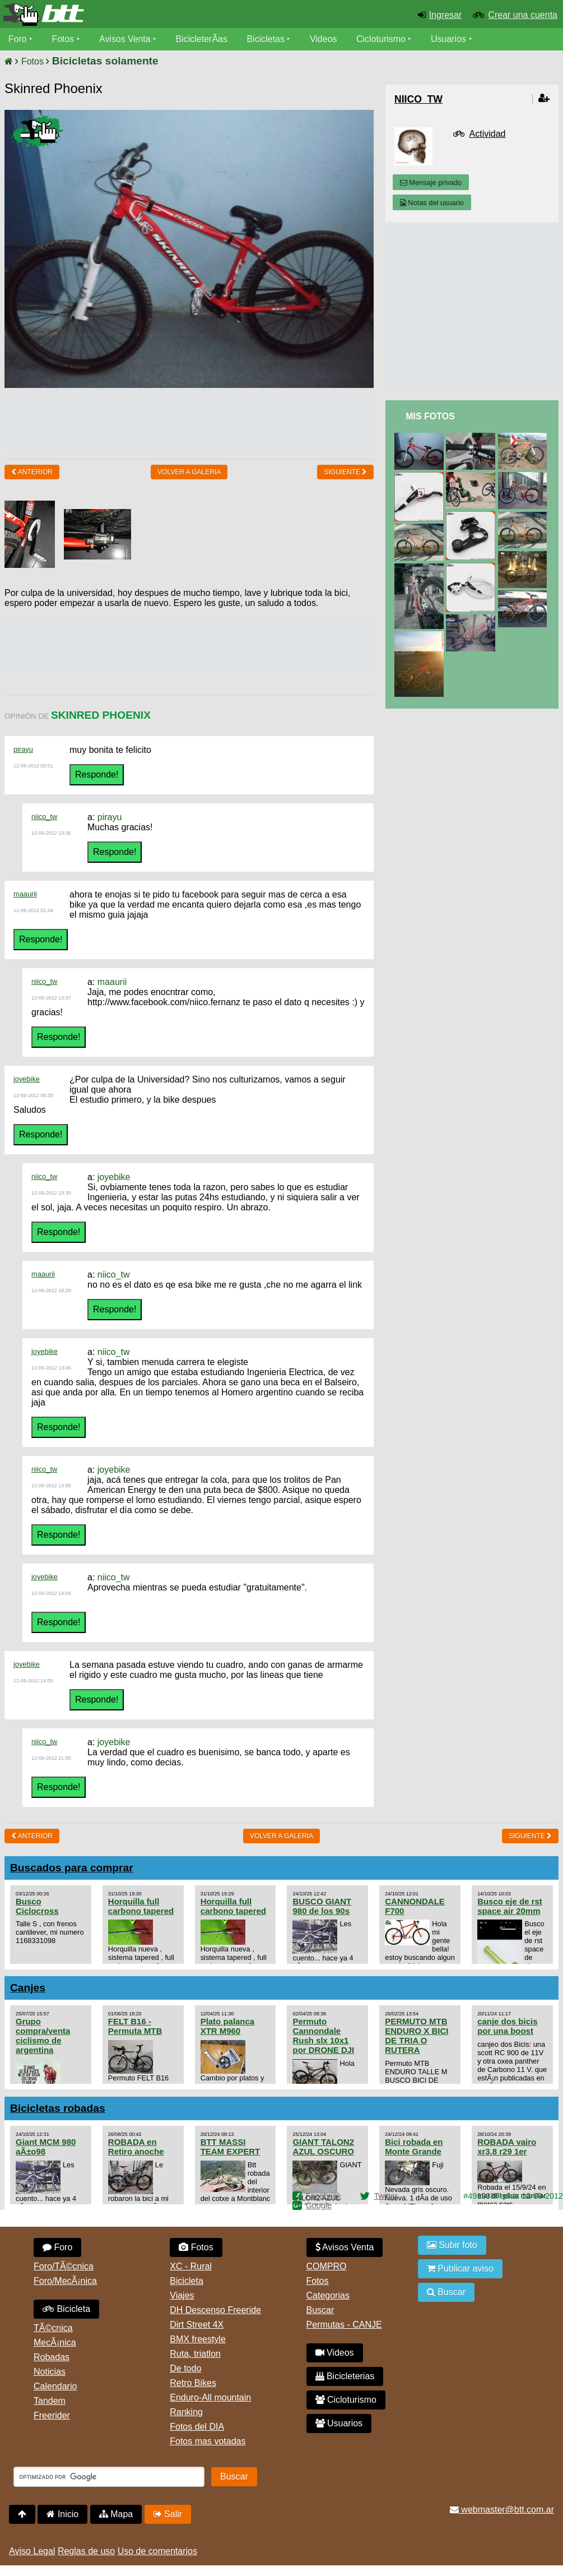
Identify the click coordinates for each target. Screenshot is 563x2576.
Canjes (27, 1988)
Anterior (32, 472)
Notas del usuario (432, 202)
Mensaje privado (431, 182)
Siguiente (345, 472)
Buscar (320, 2310)
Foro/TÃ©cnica (64, 2266)
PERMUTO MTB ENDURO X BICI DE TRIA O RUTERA (416, 2036)
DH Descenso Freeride (215, 2310)
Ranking (186, 2412)
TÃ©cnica (53, 2328)
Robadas (51, 2357)
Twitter (385, 2195)
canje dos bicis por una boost (507, 2026)
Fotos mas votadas (207, 2441)
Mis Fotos (430, 416)
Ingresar (445, 15)
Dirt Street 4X (197, 2324)
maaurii (25, 894)
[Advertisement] (208, 422)
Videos (324, 39)
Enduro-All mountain (210, 2397)
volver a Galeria (189, 472)
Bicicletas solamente (105, 61)
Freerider (52, 2415)
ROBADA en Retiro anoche (136, 2146)
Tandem (50, 2401)
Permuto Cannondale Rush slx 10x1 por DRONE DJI (323, 2036)
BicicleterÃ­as (202, 39)
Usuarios (449, 39)
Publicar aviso (460, 2268)
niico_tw (44, 816)
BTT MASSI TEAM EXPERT (230, 2146)
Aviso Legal (32, 2551)
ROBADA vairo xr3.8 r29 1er (506, 2146)
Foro (17, 39)
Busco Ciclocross (37, 1906)
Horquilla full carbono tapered (141, 1906)
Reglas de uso (86, 2551)
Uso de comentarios (157, 2551)
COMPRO (326, 2266)
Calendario (55, 2386)
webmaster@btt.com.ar (502, 2509)
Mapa (116, 2514)
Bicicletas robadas (57, 2108)
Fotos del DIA (197, 2426)
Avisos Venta (125, 39)
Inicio (62, 2514)
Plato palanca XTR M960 (228, 2026)
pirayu (23, 749)
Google (319, 2205)
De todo (185, 2368)
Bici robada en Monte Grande (414, 2146)
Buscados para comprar (71, 1868)
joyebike (26, 1079)
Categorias (328, 2295)
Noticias (50, 2371)
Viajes (182, 2295)
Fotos (63, 39)
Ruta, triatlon (195, 2353)
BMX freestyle (198, 2339)
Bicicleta (66, 2309)
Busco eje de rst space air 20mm (509, 1906)
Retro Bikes (193, 2383)
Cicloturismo (381, 39)
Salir (167, 2514)
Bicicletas (268, 39)
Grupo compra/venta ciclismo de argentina (43, 2036)
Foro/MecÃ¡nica (65, 2281)
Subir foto (452, 2245)
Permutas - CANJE (344, 2324)
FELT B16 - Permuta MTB (135, 2026)
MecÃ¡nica (55, 2342)
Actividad (487, 133)
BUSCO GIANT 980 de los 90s (321, 1906)
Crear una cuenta (522, 15)
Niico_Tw (418, 99)
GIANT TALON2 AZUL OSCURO (323, 2146)
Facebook (323, 2195)
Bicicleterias (345, 2376)
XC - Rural (191, 2266)
